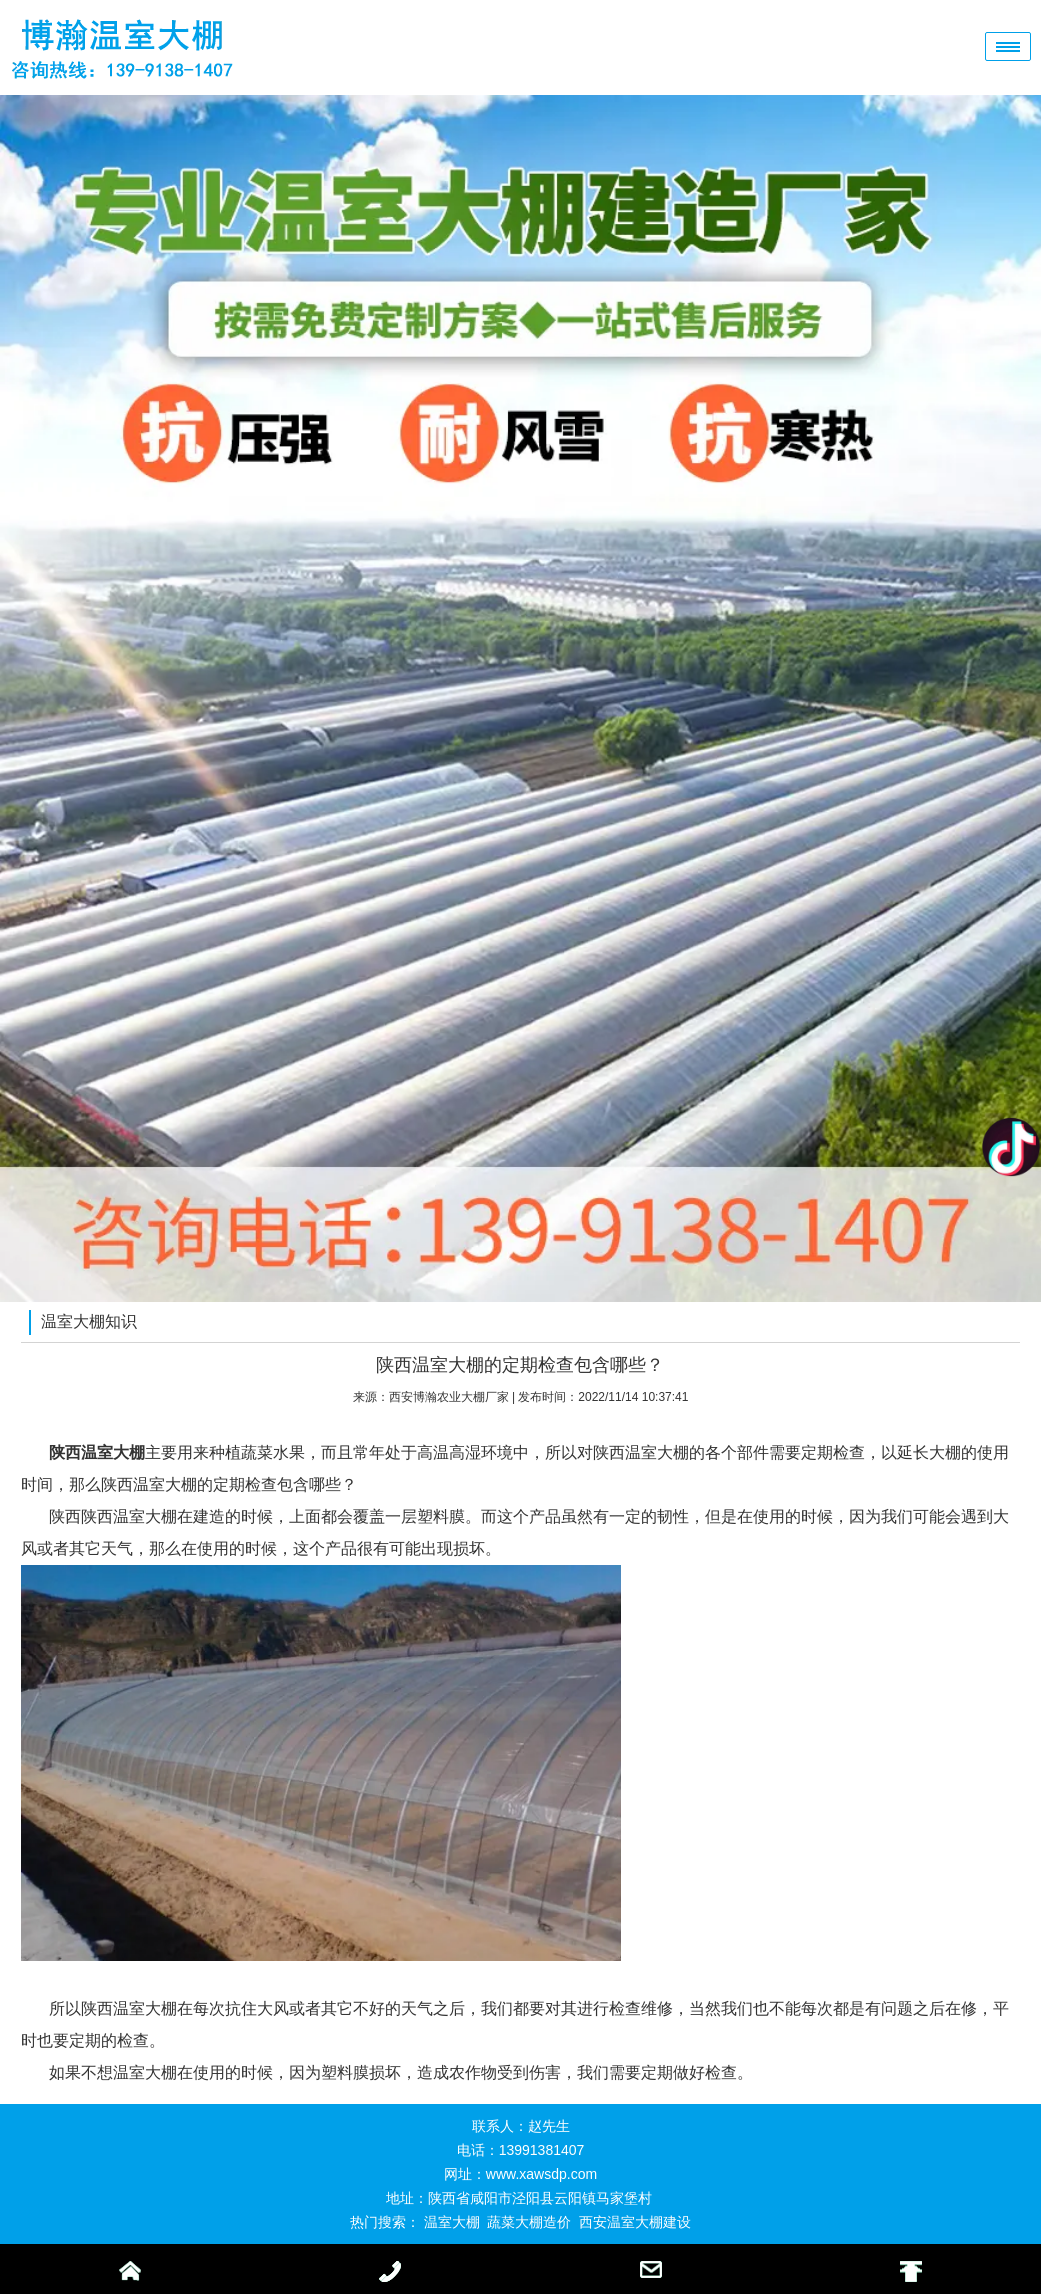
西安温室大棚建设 (635, 2222)
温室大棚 (452, 2222)
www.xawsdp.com (541, 2174)
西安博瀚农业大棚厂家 (449, 1397)
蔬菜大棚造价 (529, 2222)
